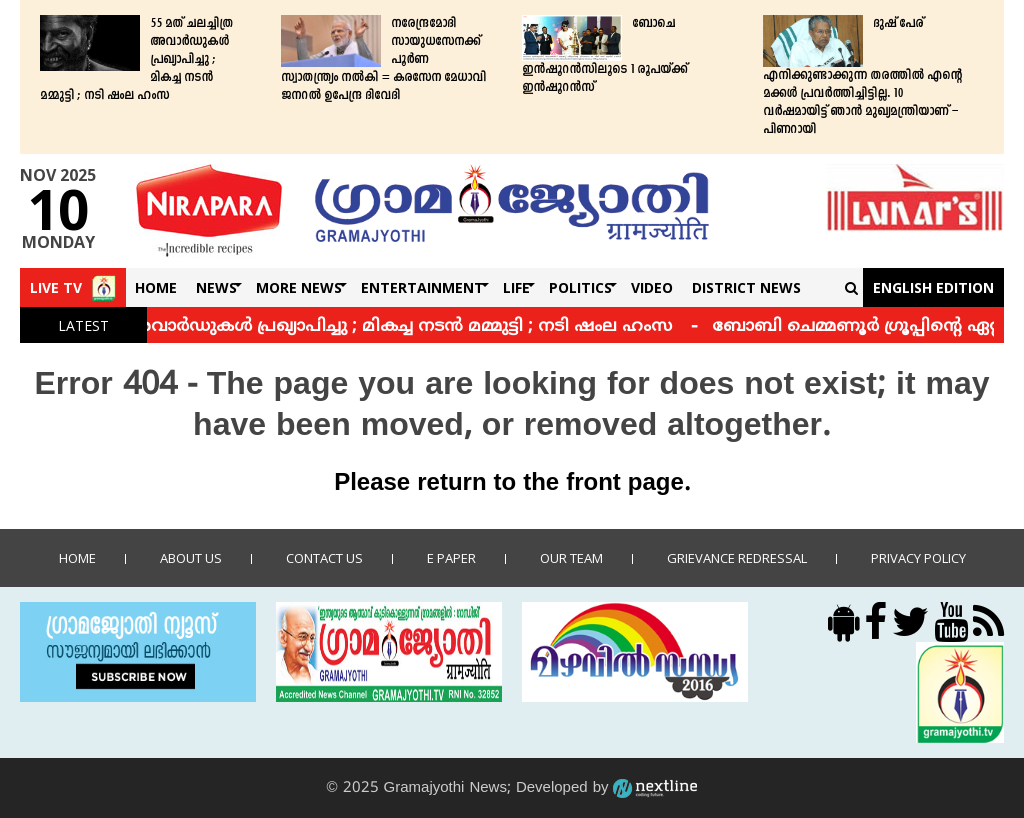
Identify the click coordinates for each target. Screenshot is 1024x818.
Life (516, 287)
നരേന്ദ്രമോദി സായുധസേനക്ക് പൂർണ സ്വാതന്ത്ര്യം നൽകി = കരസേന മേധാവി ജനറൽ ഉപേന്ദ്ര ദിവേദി (383, 60)
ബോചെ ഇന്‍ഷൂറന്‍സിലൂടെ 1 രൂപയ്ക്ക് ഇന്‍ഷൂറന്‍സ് (604, 56)
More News (299, 287)
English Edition (933, 287)
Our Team (571, 558)
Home (156, 287)
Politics (580, 287)
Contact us (324, 558)
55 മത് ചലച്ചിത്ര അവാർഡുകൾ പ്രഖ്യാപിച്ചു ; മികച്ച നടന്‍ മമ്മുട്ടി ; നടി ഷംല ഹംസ (136, 60)
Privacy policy (918, 558)
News (216, 287)
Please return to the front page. (512, 484)
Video (652, 287)
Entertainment (422, 287)
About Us (191, 558)
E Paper (451, 558)
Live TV (56, 287)
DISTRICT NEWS (746, 287)
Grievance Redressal (737, 558)
